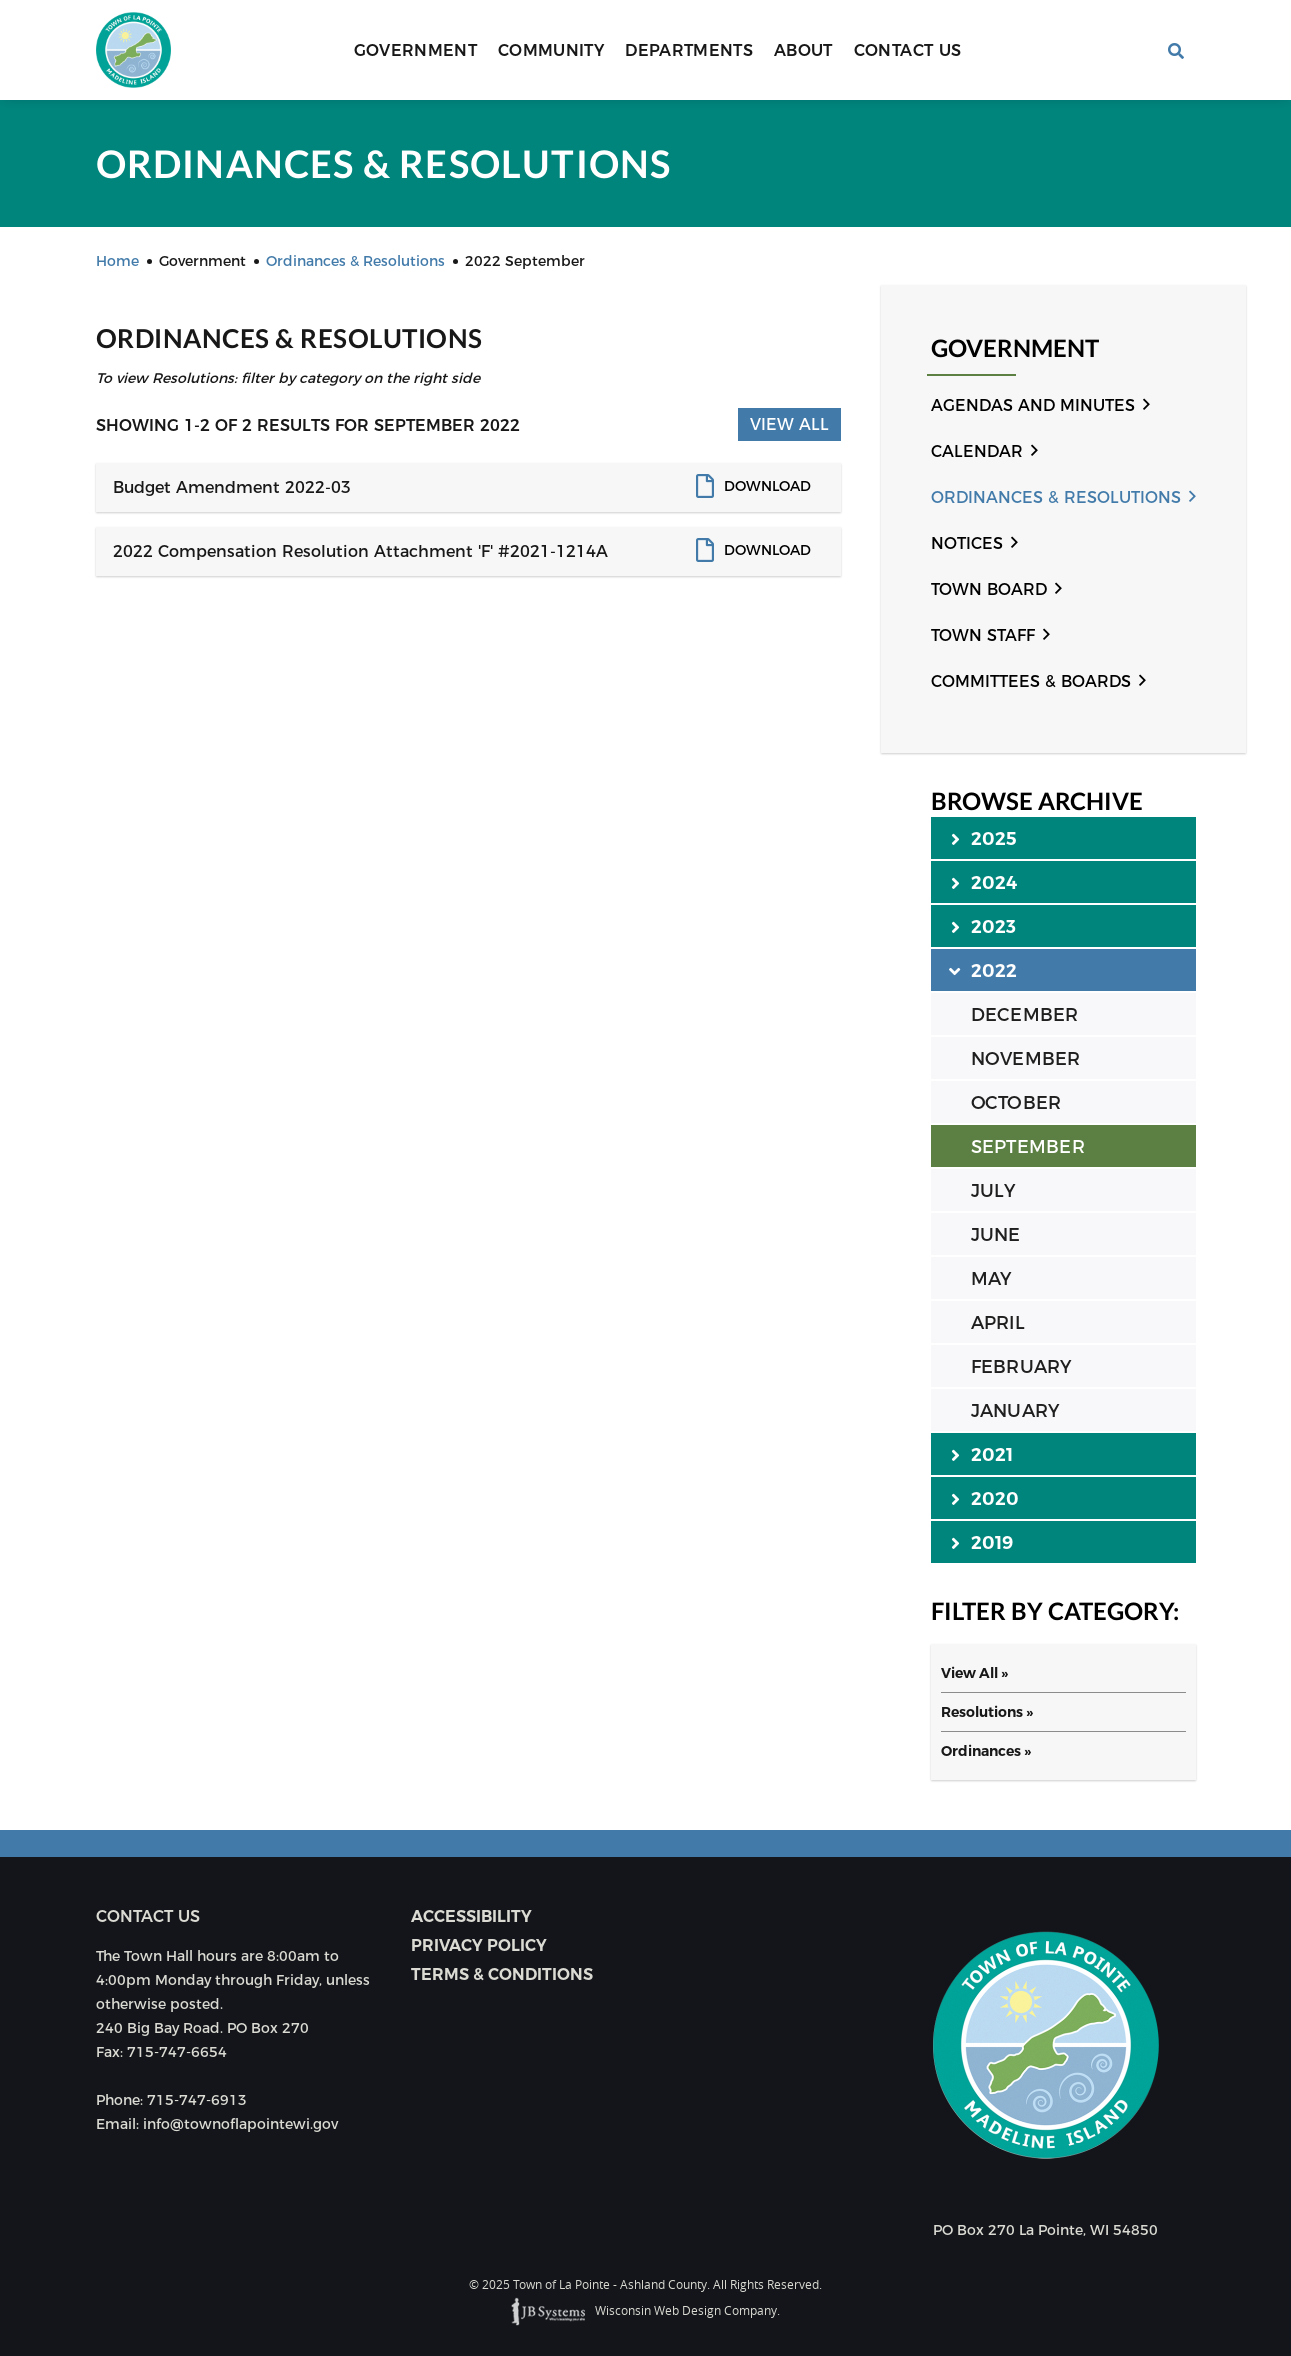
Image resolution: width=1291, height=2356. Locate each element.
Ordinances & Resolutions (1056, 497)
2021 (982, 1454)
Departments (689, 50)
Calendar (977, 451)
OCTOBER (1016, 1103)
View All (789, 424)
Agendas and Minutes (1033, 405)
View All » (974, 1673)
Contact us (148, 1916)
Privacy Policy (479, 1945)
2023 (984, 926)
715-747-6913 (197, 2100)
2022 (984, 970)
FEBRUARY (1021, 1367)
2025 (984, 838)
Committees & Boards (1031, 681)
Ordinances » (986, 1751)
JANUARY (1015, 1411)
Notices (967, 543)
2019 (982, 1542)
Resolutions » (987, 1712)
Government (416, 50)
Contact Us (908, 50)
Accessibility (471, 1916)
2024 (984, 882)
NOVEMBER (1026, 1059)
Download (767, 486)
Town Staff (983, 635)
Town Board (989, 589)
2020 (985, 1498)
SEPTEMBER (1028, 1147)
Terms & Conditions (502, 1974)
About (803, 50)
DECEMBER (1025, 1015)
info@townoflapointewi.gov (240, 2124)
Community (551, 50)
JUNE (996, 1235)
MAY (991, 1279)
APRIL (998, 1323)
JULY (993, 1191)
